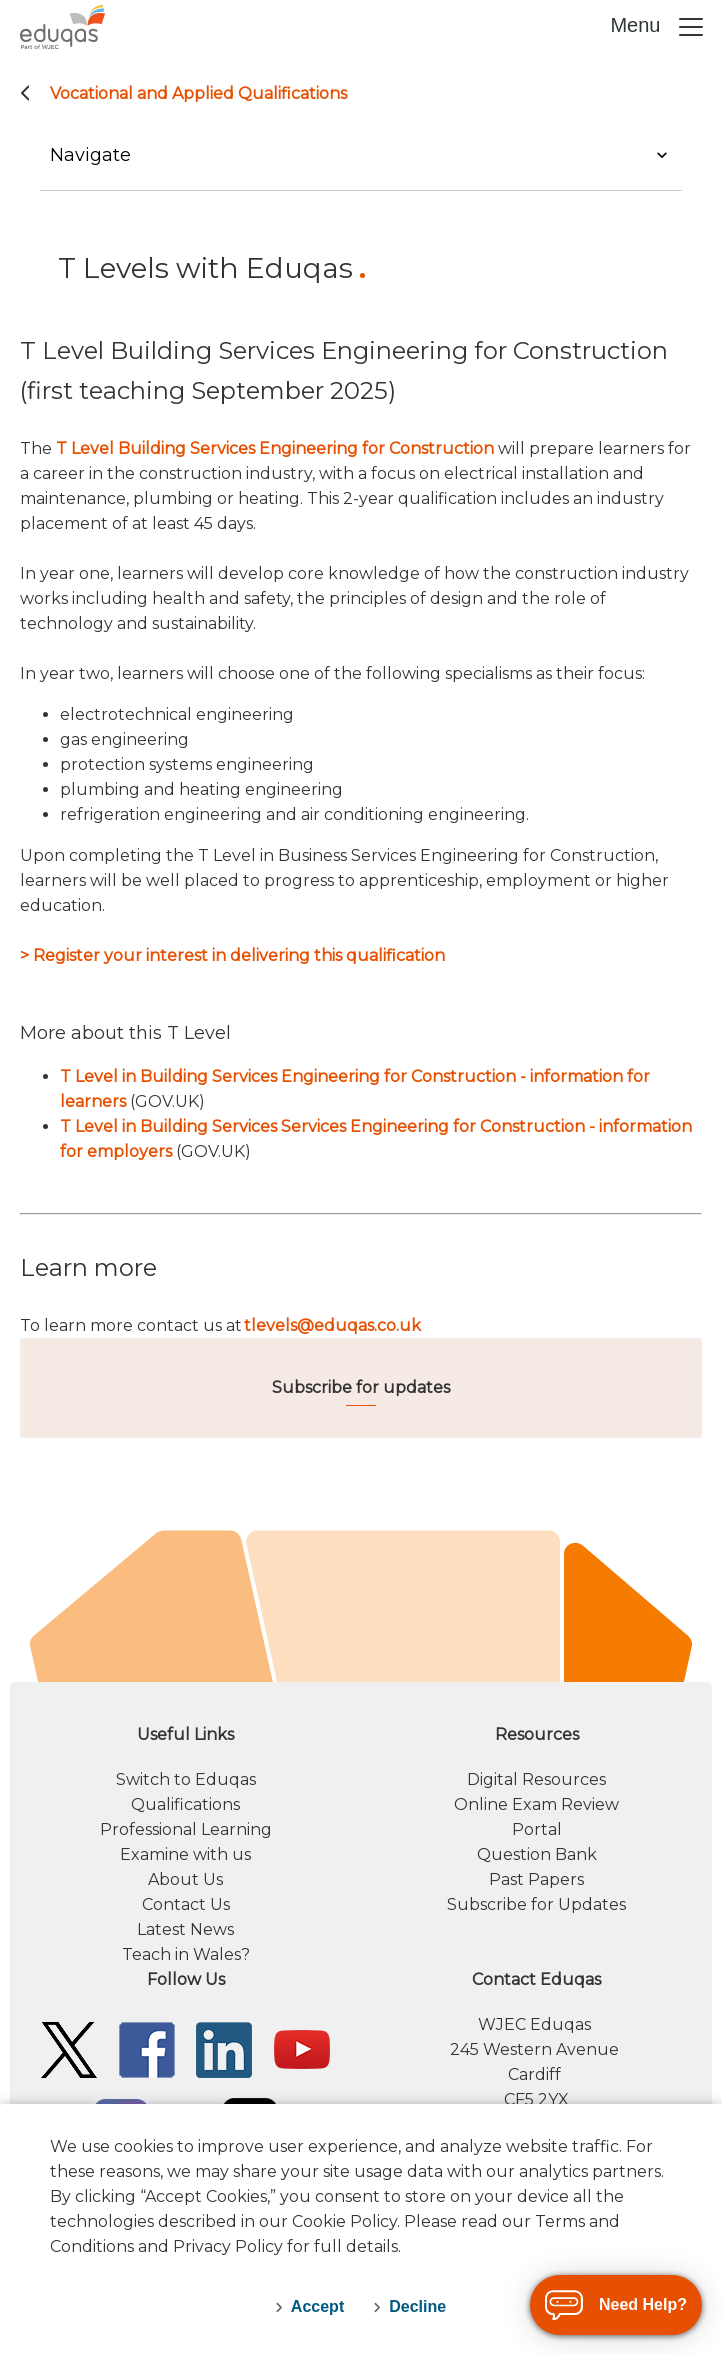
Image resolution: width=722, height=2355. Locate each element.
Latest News (185, 1929)
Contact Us (186, 1904)
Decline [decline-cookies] (417, 2306)
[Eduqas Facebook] (147, 2048)
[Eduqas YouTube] (302, 2048)
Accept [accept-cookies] (317, 2306)
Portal (537, 1829)
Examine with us (185, 1854)
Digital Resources (536, 1779)
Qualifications (185, 1804)
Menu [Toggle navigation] (658, 27)
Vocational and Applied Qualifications (198, 93)
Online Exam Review (536, 1804)
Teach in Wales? (186, 1954)
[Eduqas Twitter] (69, 2048)
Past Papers (536, 1879)
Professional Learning (186, 1829)
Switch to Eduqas (186, 1779)
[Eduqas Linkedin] (224, 2048)
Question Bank (537, 1854)
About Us (185, 1879)
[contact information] (536, 2039)
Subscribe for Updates (536, 1904)
